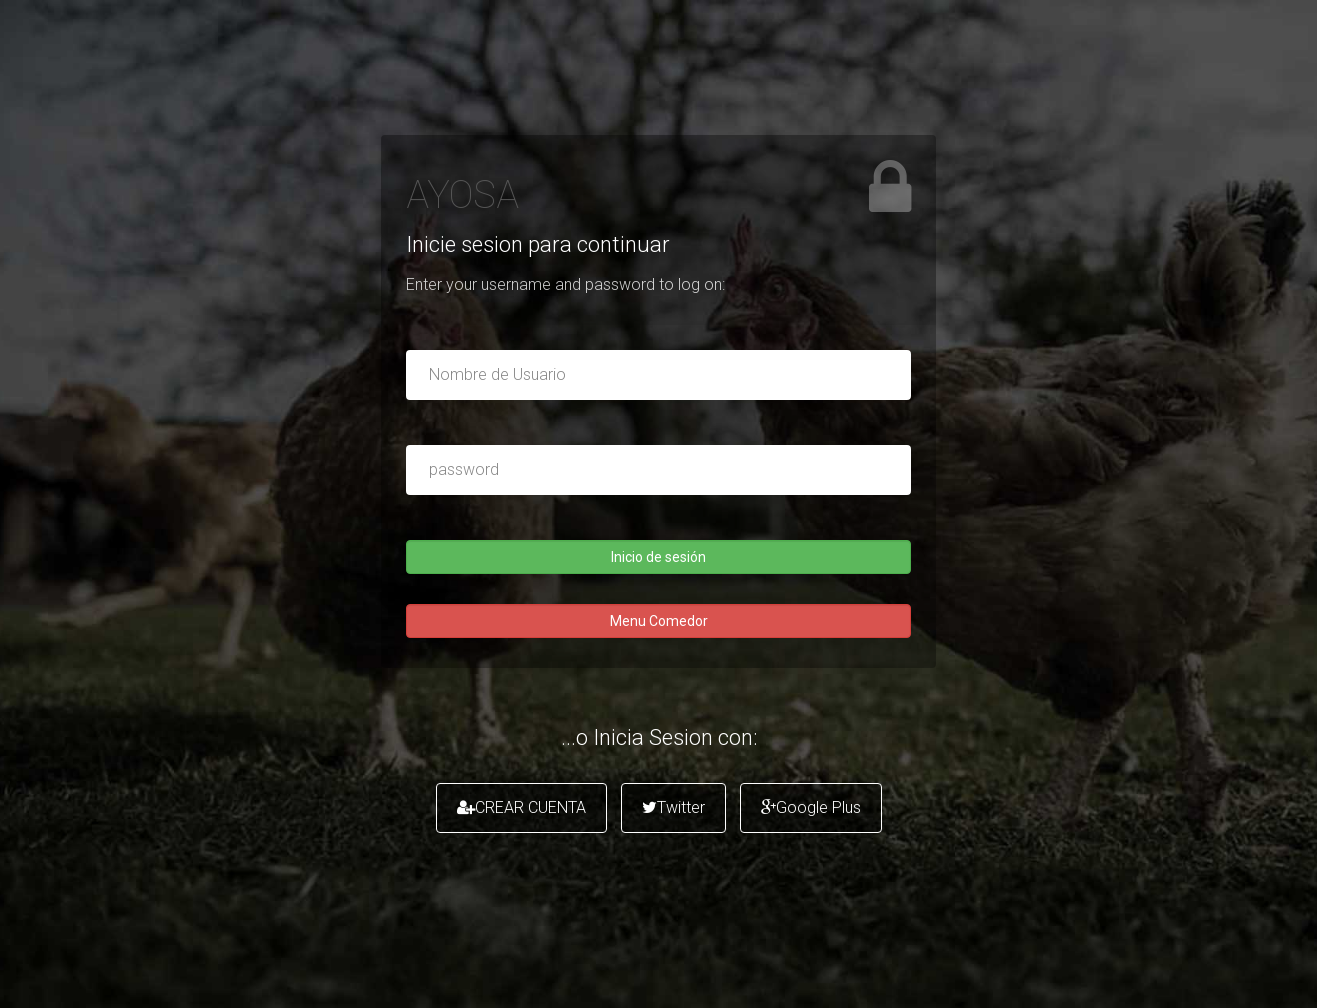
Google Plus (811, 807)
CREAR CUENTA (521, 807)
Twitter (673, 807)
